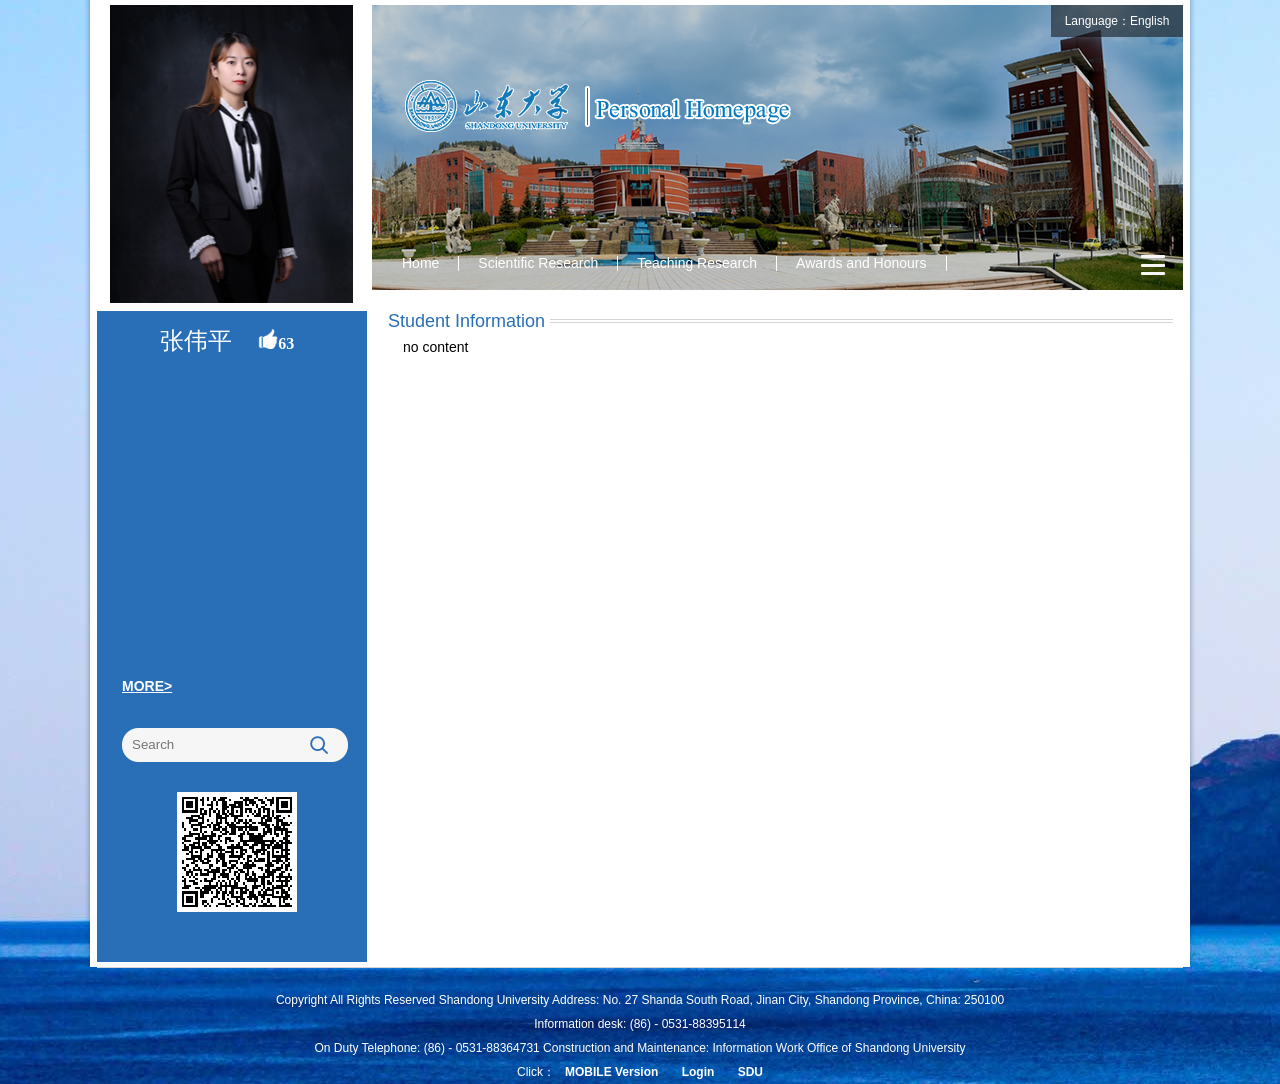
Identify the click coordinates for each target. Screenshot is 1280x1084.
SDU (750, 1072)
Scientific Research (538, 263)
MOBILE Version (611, 1072)
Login (698, 1072)
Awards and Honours (861, 263)
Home (420, 263)
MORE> (147, 686)
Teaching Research (697, 263)
